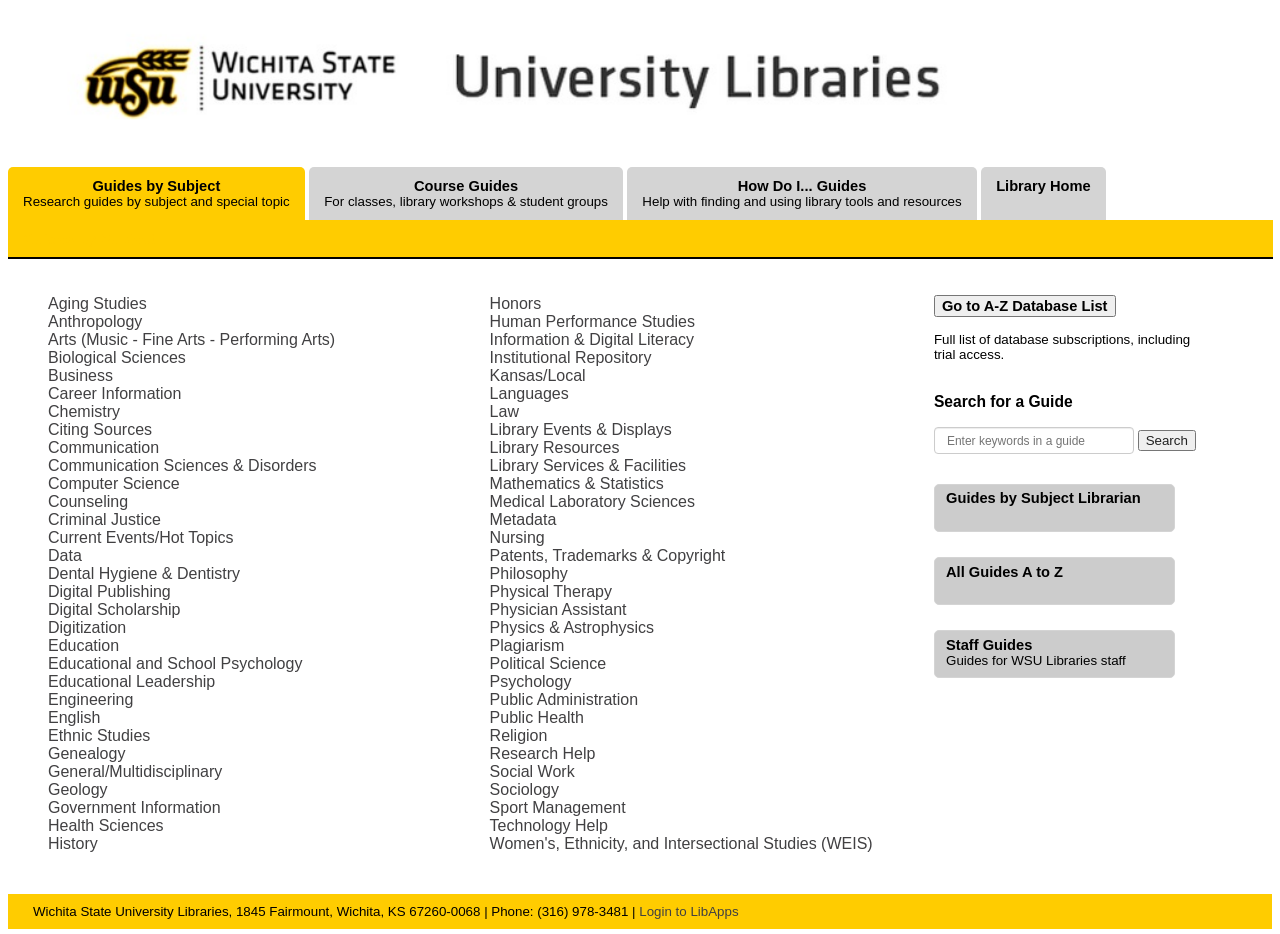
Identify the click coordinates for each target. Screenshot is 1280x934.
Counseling (88, 501)
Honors (516, 303)
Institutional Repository (571, 357)
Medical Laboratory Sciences (592, 501)
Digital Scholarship (114, 609)
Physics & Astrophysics (572, 627)
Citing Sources (100, 429)
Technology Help (549, 825)
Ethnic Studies (99, 735)
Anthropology (95, 321)
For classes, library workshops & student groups (466, 193)
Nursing (517, 537)
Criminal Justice (104, 519)
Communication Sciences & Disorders (182, 465)
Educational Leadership (131, 681)
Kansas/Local (538, 375)
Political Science (548, 663)
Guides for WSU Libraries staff (1036, 652)
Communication (103, 447)
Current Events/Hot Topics (141, 537)
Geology (78, 789)
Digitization (87, 627)
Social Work (532, 771)
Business (80, 375)
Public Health (537, 717)
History (73, 843)
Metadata (523, 519)
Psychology (531, 681)
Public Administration (564, 699)
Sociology (524, 789)
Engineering (90, 699)
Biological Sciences (117, 357)
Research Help (543, 753)
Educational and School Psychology (175, 663)
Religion (519, 735)
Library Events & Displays (581, 429)
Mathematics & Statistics (577, 483)
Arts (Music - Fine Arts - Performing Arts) (191, 339)
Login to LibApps (688, 911)
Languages (529, 393)
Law (504, 411)
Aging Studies (97, 303)
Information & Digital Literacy (592, 339)
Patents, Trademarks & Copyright (608, 555)
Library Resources (555, 447)
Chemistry (84, 411)
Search (1167, 440)
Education (83, 645)
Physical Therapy (551, 591)
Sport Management (558, 807)
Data (65, 555)
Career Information (114, 393)
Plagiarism (527, 645)
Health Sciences (106, 825)
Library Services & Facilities (588, 465)
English (74, 717)
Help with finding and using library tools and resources (801, 193)
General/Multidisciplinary (135, 771)
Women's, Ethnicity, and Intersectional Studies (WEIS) (681, 843)
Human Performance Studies (592, 321)
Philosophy (529, 573)
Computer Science (114, 483)
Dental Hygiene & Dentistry (144, 573)
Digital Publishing (109, 591)
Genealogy (86, 753)
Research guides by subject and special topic (156, 193)
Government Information (134, 807)
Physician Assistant (558, 609)
